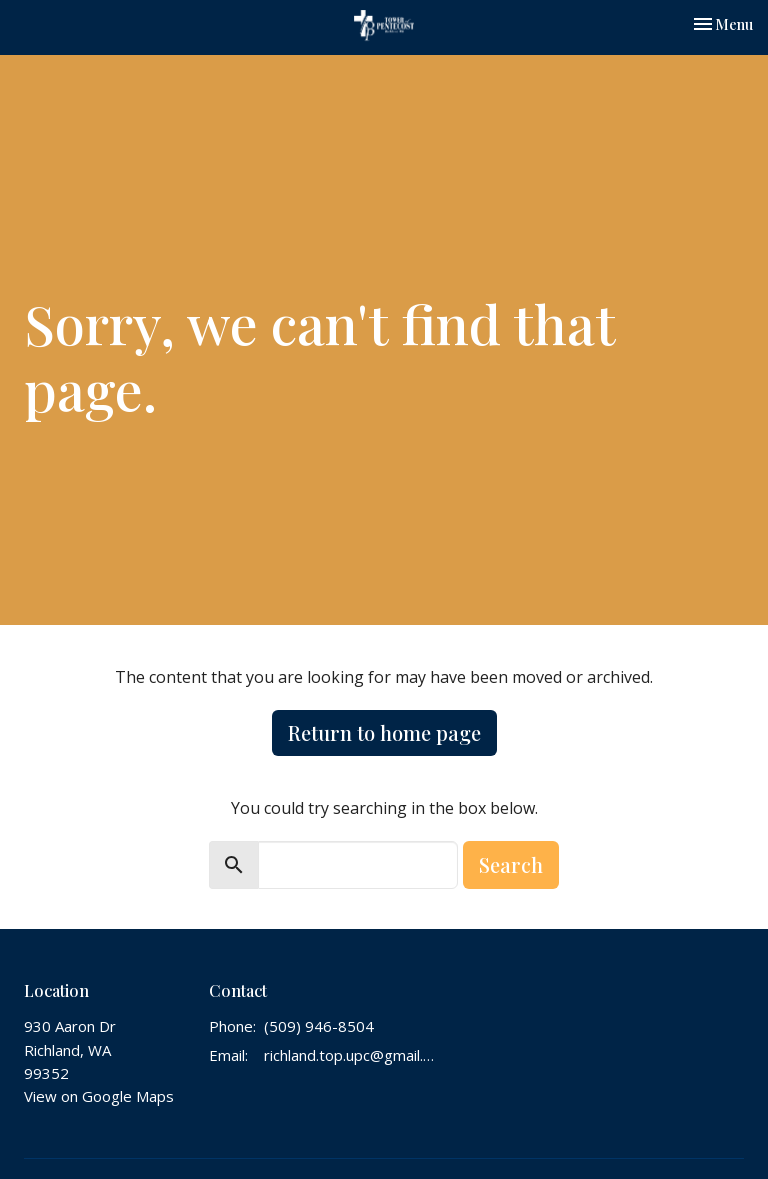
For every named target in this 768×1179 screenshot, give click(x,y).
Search (511, 864)
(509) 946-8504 (319, 1026)
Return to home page (384, 732)
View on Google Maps (99, 1096)
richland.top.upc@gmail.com (350, 1055)
